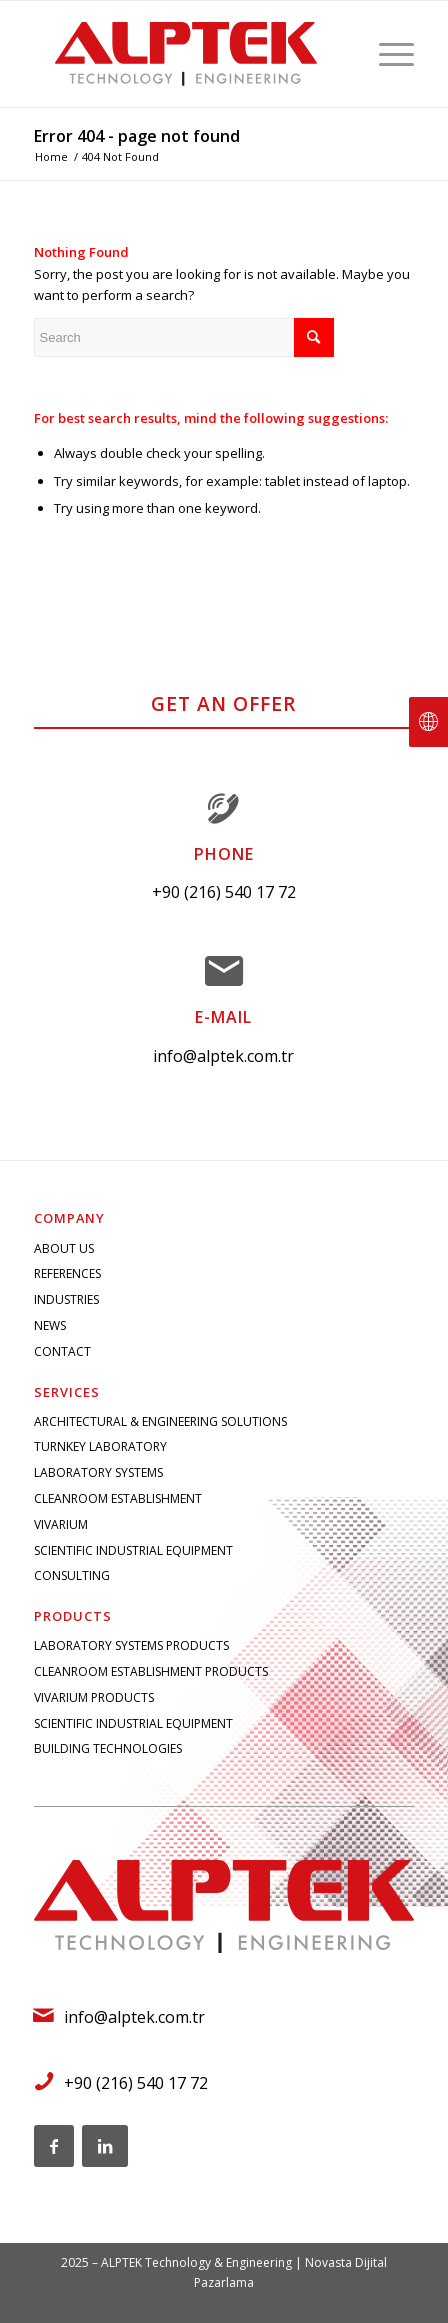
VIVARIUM (61, 1524)
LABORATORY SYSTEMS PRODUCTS (131, 1645)
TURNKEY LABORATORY (100, 1446)
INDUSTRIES (66, 1299)
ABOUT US (64, 1248)
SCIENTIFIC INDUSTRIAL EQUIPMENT (133, 1550)
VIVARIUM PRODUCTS (94, 1697)
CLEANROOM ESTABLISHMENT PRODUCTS (151, 1671)
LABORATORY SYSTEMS (98, 1472)
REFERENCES (67, 1273)
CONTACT (62, 1351)
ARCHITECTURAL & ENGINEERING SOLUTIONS (160, 1421)
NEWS (50, 1325)
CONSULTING (72, 1575)
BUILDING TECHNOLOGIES (108, 1748)
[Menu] (386, 54)
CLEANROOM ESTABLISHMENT (118, 1498)
